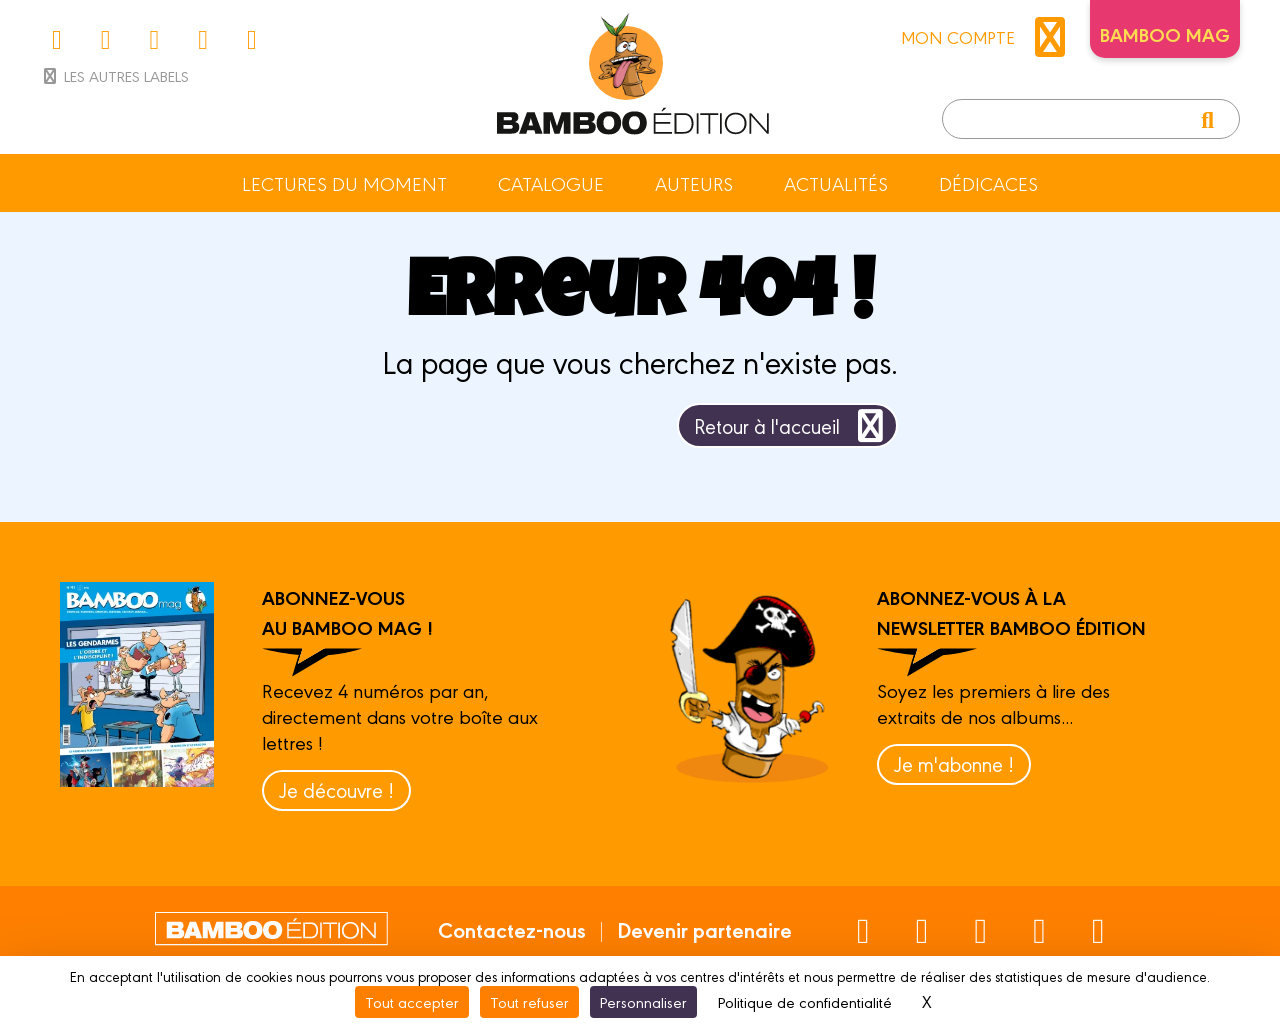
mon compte (988, 37)
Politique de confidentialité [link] (805, 1001)
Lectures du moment (344, 183)
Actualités (836, 183)
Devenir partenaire (704, 929)
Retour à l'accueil (792, 425)
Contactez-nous (512, 929)
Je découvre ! (336, 789)
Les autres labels (114, 75)
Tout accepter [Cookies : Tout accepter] (412, 1001)
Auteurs (694, 183)
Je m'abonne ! (954, 763)
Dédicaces (988, 183)
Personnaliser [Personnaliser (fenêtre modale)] (643, 1001)
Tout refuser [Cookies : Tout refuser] (529, 1001)
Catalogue (551, 183)
